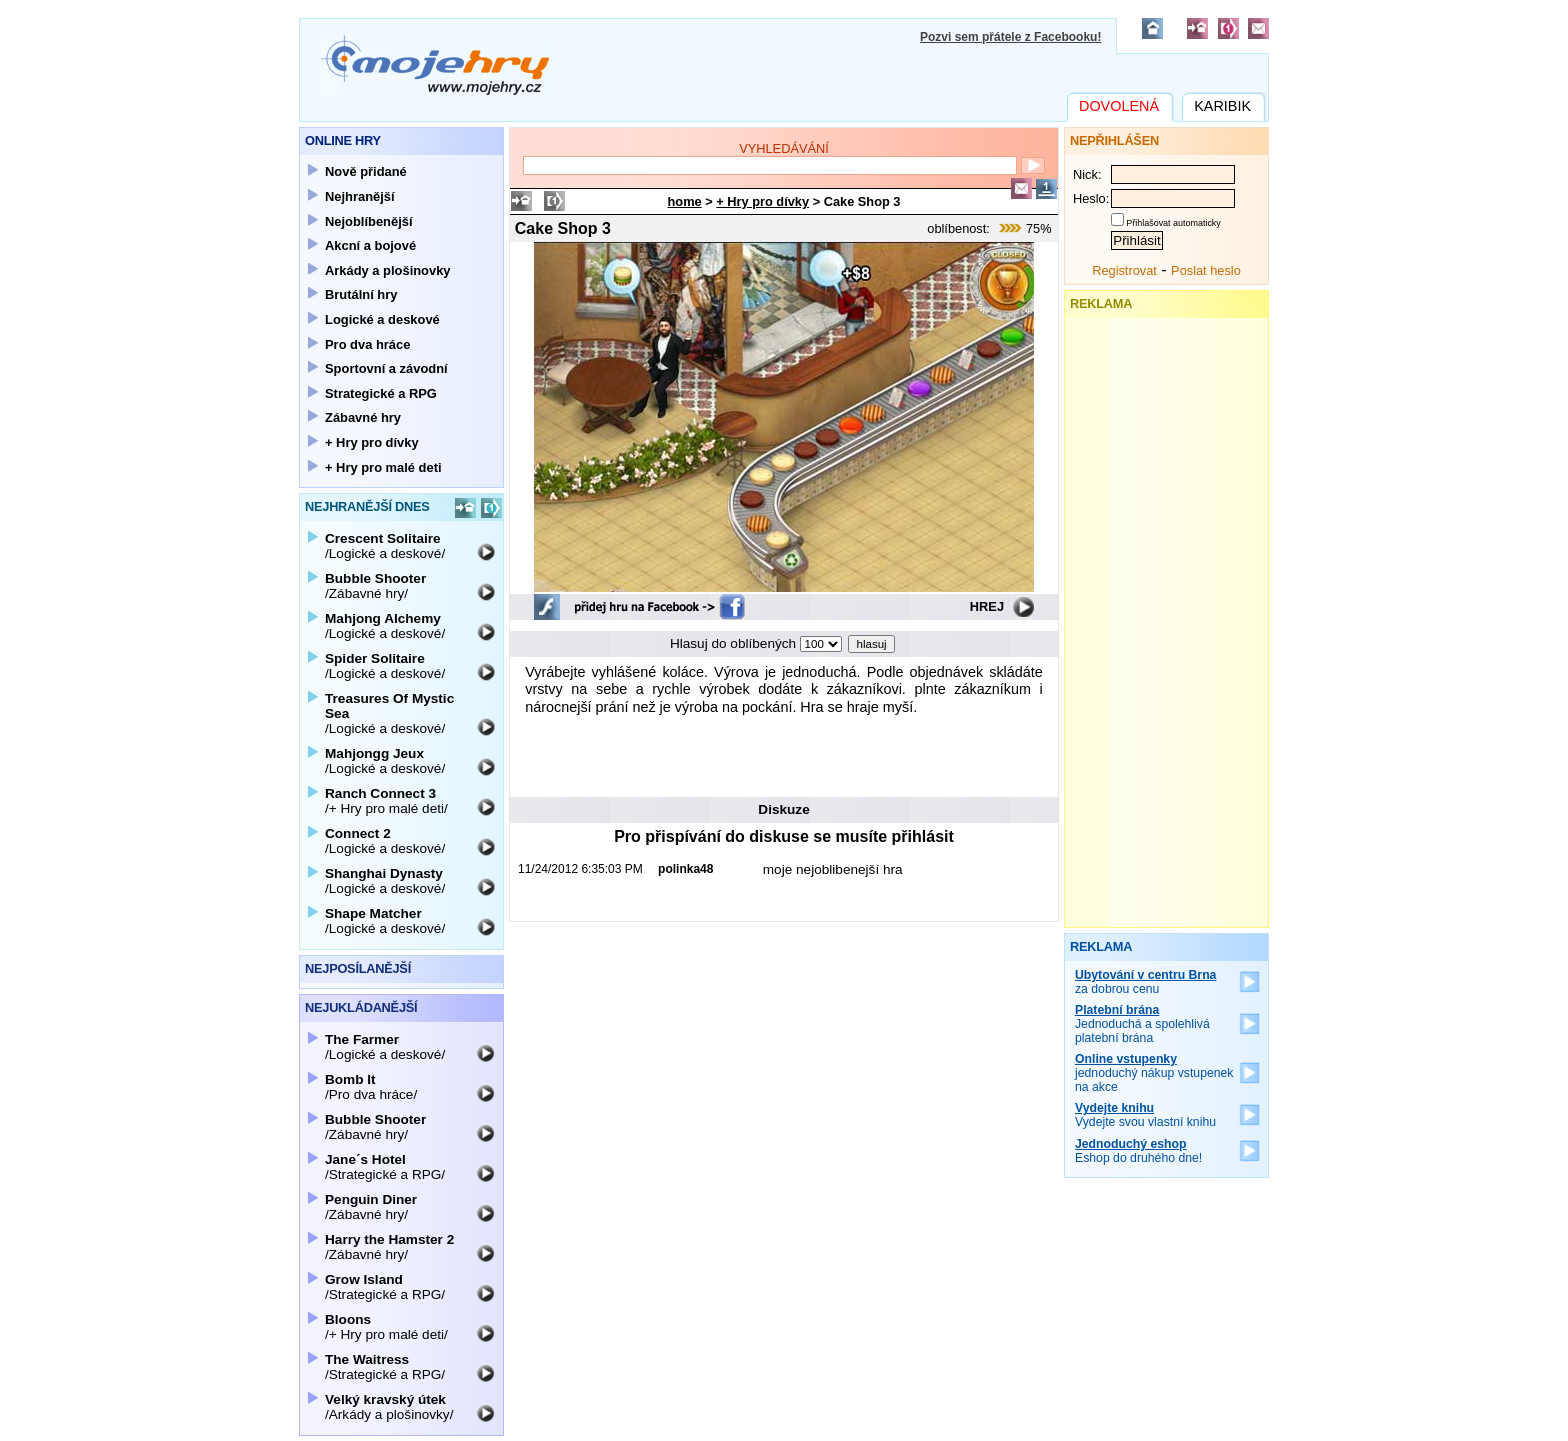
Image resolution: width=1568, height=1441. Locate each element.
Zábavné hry (363, 417)
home (685, 201)
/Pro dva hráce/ (371, 1087)
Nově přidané (366, 171)
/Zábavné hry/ (375, 586)
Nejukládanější (361, 1007)
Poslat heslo (1206, 270)
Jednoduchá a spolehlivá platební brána (1142, 1024)
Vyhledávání (784, 148)
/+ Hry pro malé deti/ (386, 801)
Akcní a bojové (370, 245)
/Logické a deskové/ (385, 546)
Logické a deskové (382, 319)
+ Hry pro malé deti (383, 467)
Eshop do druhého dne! (1138, 1151)
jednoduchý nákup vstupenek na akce (1154, 1073)
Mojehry (435, 65)
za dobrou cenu (1145, 982)
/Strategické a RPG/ (385, 1167)
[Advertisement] (784, 753)
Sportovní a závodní (386, 368)
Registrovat (1124, 270)
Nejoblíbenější (369, 221)
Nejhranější (360, 196)
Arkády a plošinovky (388, 270)
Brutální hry (361, 294)
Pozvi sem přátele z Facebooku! (1010, 37)
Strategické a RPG (381, 393)
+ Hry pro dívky (762, 201)
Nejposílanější (358, 968)
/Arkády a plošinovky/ (389, 1407)
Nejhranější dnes (367, 506)
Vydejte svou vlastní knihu (1145, 1115)
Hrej (987, 606)
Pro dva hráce (367, 344)
